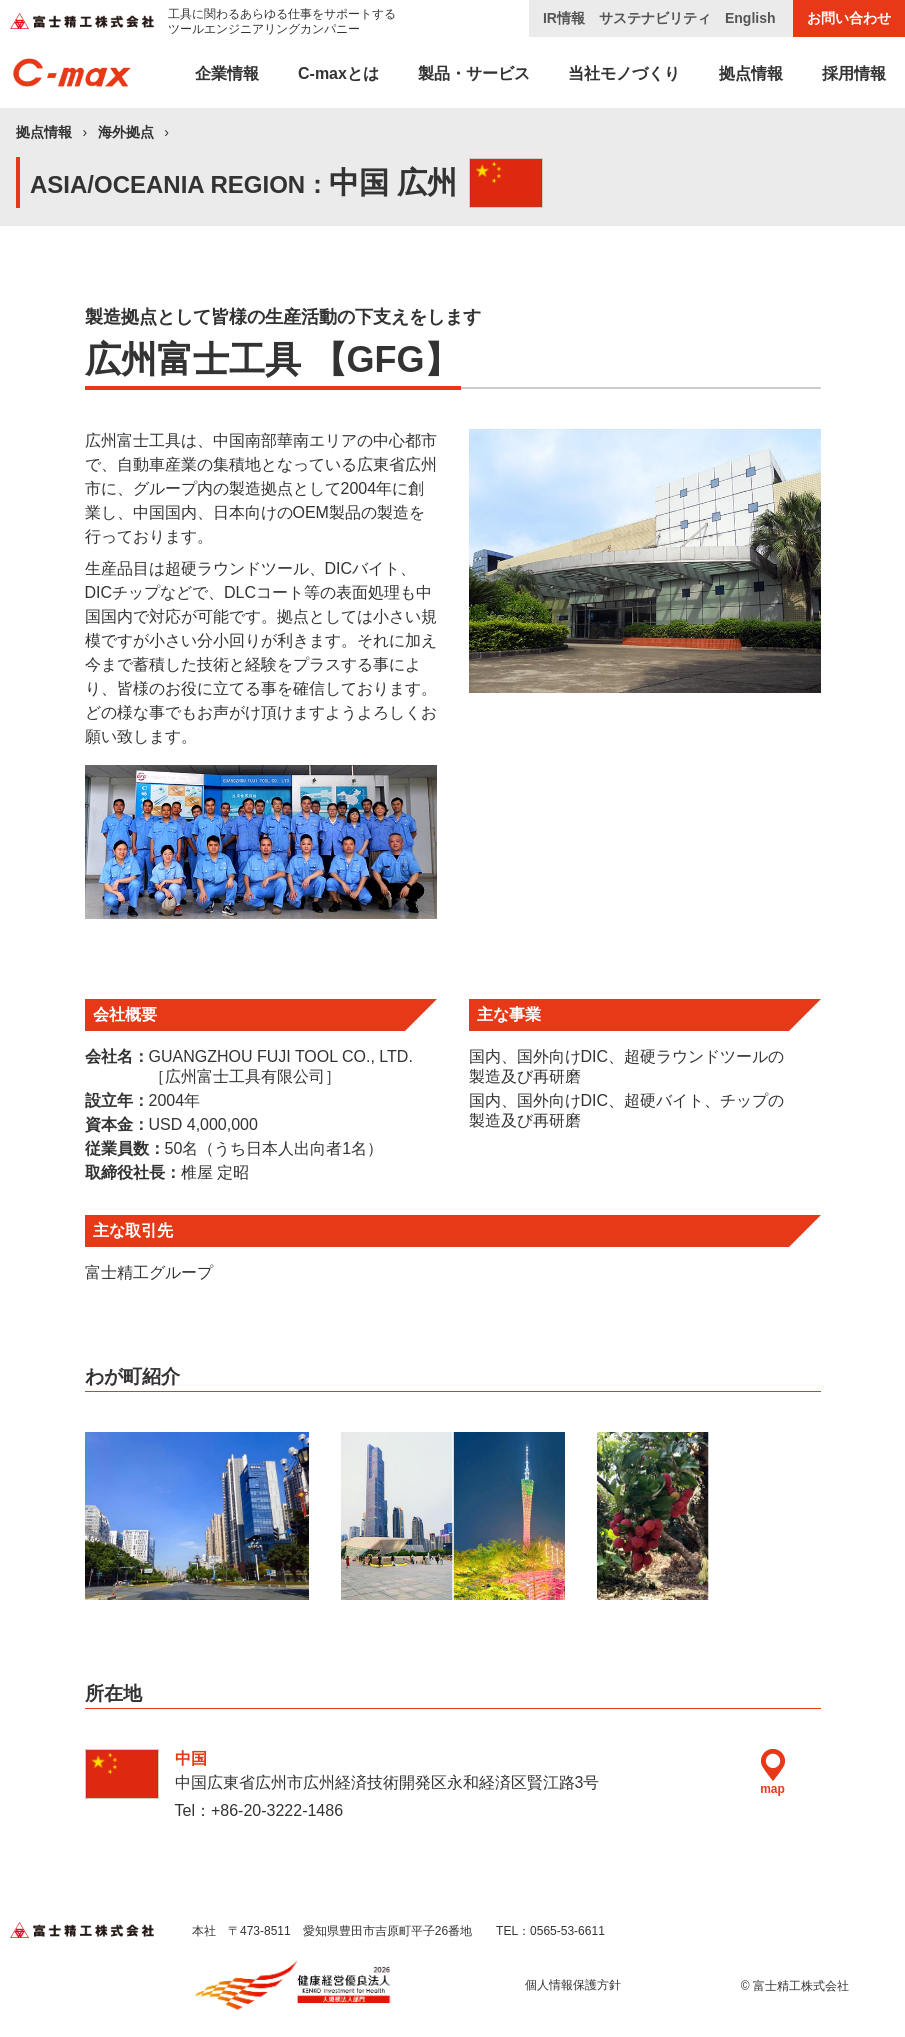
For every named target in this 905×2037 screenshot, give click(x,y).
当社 (624, 74)
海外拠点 (126, 132)
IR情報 (564, 18)
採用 (854, 74)
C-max (338, 74)
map (773, 1772)
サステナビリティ (655, 18)
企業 (227, 74)
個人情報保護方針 (573, 1985)
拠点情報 (44, 132)
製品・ (474, 74)
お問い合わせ (849, 18)
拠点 (751, 74)
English (750, 18)
